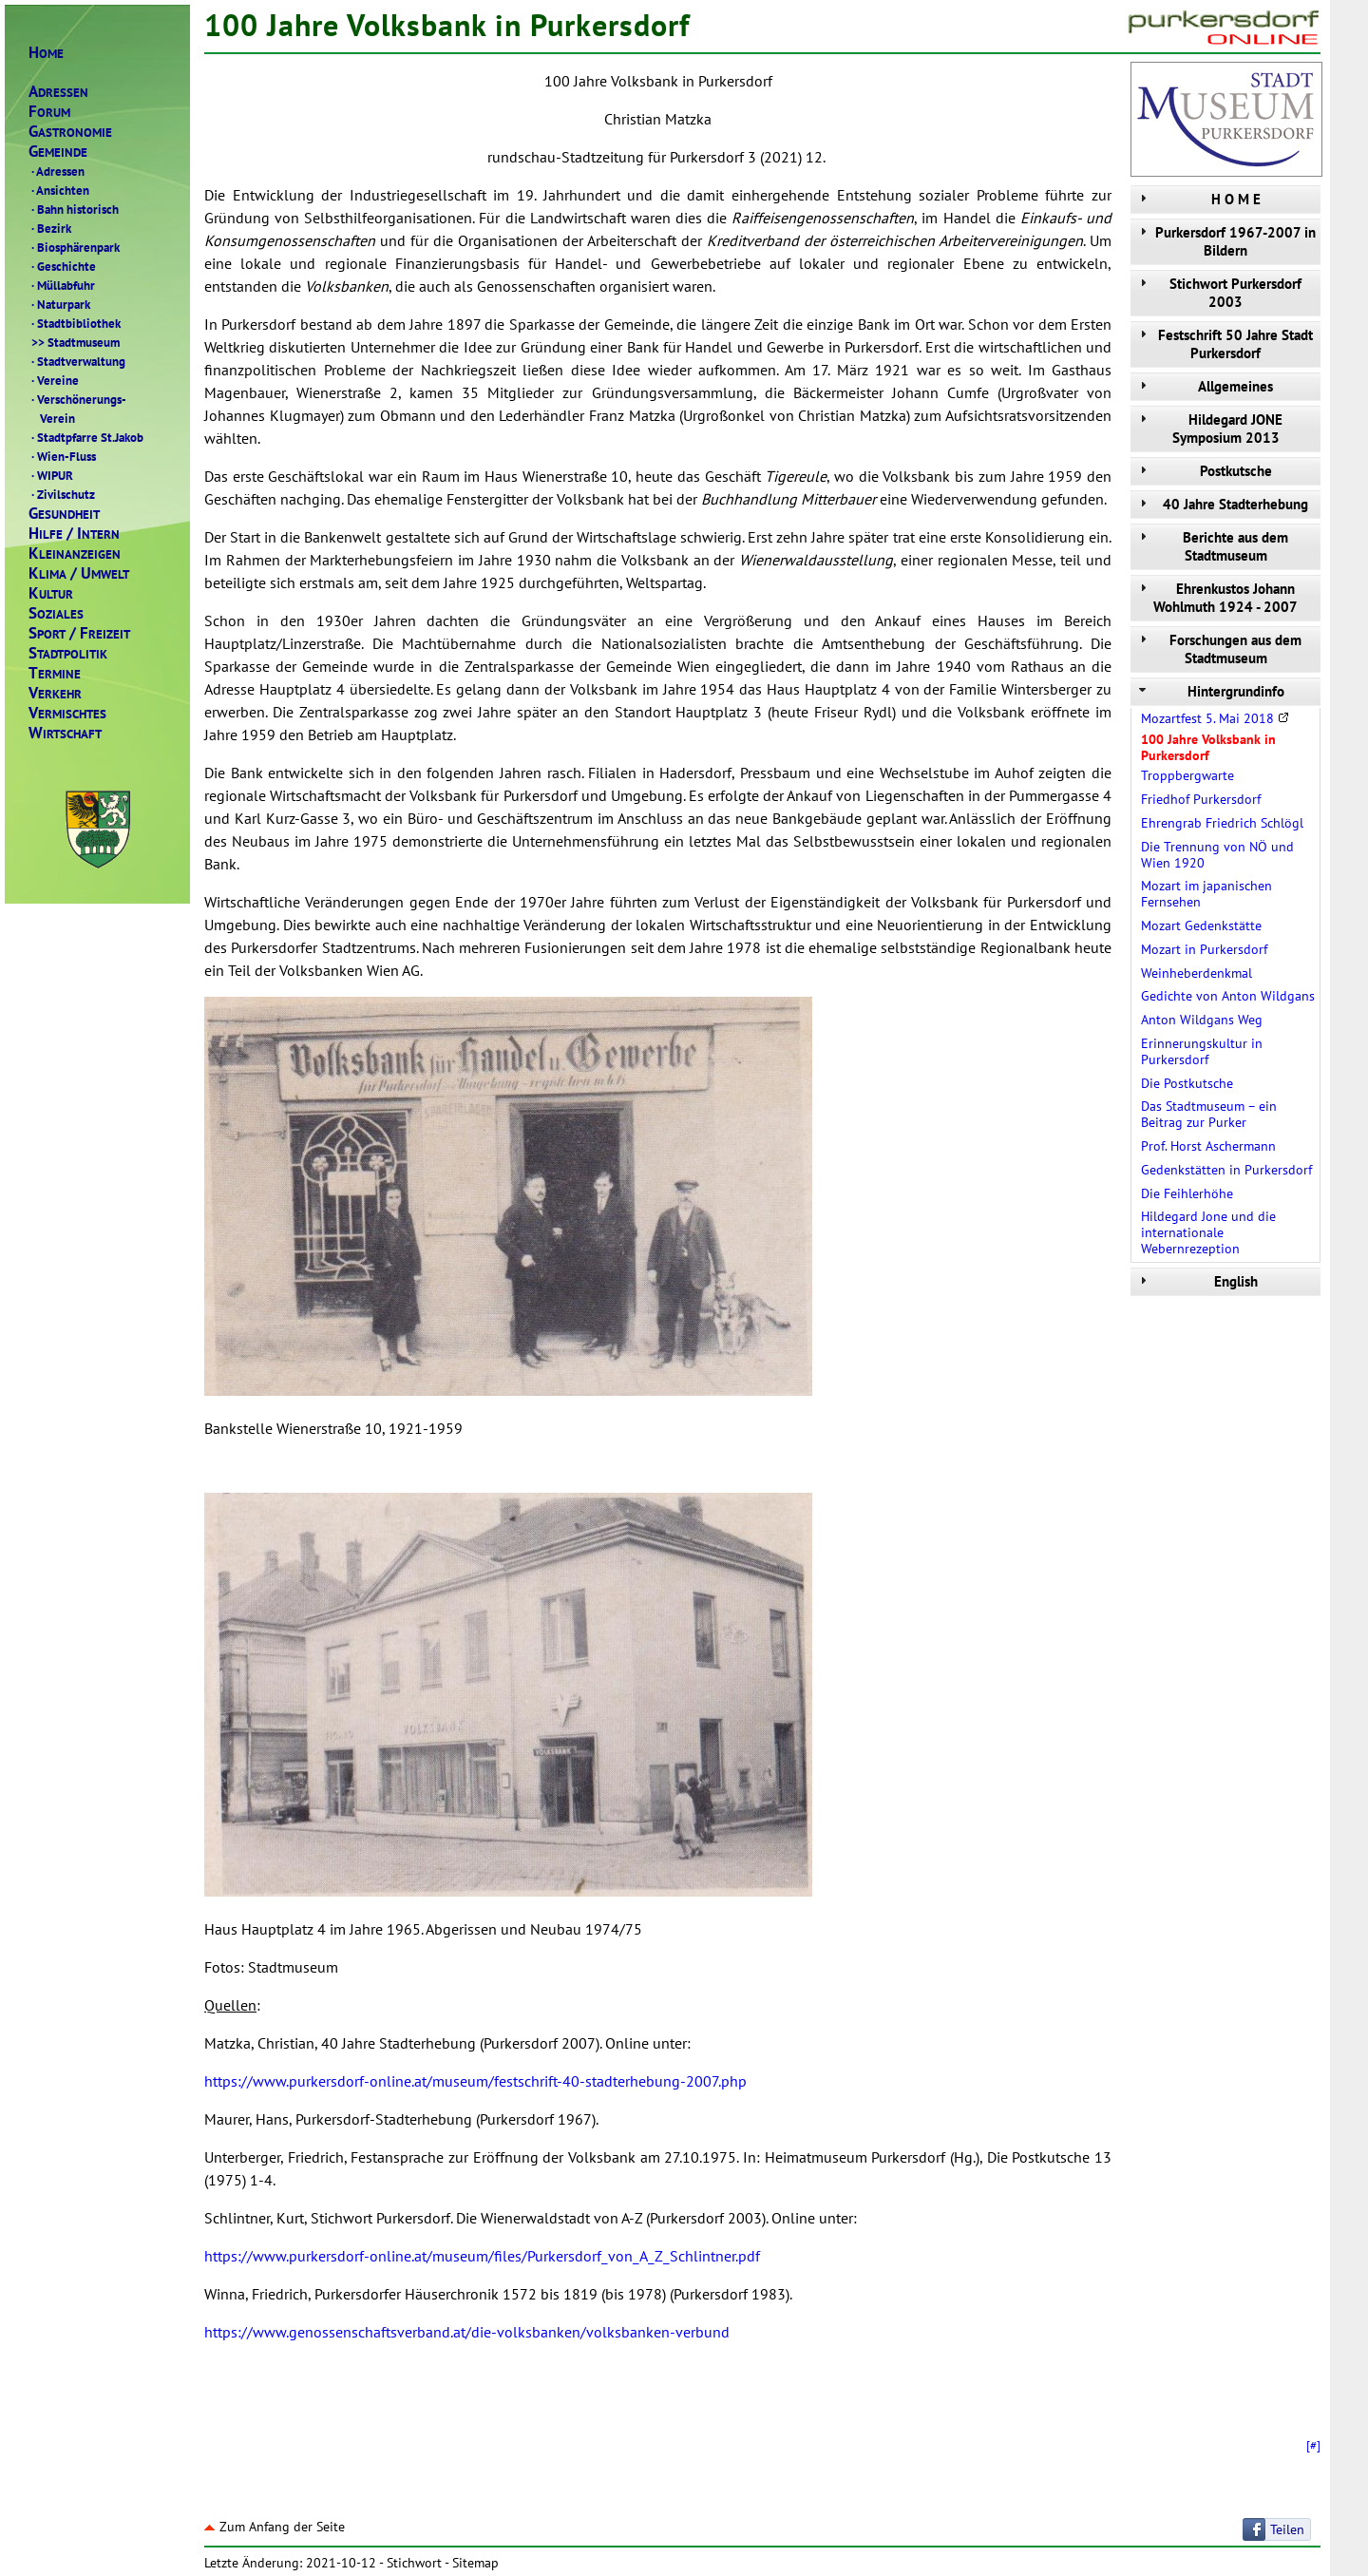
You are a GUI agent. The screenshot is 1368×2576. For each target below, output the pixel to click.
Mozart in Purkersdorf (1204, 949)
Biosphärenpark (74, 247)
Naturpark (59, 304)
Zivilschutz (61, 494)
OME (46, 53)
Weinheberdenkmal (1196, 973)
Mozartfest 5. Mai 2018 (1215, 718)
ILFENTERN (74, 534)
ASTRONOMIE (70, 132)
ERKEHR (55, 693)
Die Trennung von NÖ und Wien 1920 (1217, 854)
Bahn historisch (73, 209)
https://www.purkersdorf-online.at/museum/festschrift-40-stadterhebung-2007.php (475, 2080)
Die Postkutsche (1187, 1083)
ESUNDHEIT (64, 514)
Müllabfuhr (61, 285)
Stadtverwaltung (76, 361)
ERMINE (54, 673)
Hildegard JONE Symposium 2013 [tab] (1208, 428)
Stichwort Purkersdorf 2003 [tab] (1218, 293)
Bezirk (49, 228)
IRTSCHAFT (65, 733)
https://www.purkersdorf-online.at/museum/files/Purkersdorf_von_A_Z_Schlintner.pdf (482, 2255)
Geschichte (62, 266)
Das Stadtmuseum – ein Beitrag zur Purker (1209, 1114)
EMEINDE (57, 152)
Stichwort (414, 2562)
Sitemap (475, 2562)
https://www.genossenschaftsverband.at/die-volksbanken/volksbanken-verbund (467, 2331)
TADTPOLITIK (67, 653)
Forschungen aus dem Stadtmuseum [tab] (1218, 649)
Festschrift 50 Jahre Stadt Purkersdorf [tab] (1224, 344)
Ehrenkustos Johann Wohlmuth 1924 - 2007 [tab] (1216, 598)
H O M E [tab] (1198, 199)
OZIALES (56, 613)
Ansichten (58, 190)
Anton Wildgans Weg (1202, 1019)
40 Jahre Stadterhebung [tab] (1221, 504)
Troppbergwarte (1187, 775)
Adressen (56, 171)
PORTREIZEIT (79, 633)
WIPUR (50, 475)
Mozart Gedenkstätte (1201, 925)
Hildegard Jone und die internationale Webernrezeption (1208, 1232)
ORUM (49, 112)
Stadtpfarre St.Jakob (85, 437)
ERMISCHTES (67, 713)
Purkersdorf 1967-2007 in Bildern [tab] (1225, 241)
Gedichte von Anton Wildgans (1228, 995)
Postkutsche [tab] (1203, 471)
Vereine (53, 380)
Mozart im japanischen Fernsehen (1206, 893)
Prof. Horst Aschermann (1208, 1145)
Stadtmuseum (74, 342)
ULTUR (50, 593)
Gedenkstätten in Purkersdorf (1226, 1169)
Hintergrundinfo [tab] (1209, 691)
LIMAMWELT (78, 573)
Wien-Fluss (62, 456)
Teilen (1287, 2529)
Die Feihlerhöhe (1187, 1193)
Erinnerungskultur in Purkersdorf (1202, 1051)
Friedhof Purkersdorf (1201, 799)
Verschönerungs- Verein (77, 409)
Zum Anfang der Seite (274, 2526)
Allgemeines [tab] (1204, 386)
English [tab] (1196, 1281)
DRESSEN (58, 92)
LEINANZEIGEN (74, 553)
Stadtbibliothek (74, 323)
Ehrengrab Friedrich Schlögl (1222, 822)
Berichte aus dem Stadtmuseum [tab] (1211, 546)
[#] (1313, 2444)
